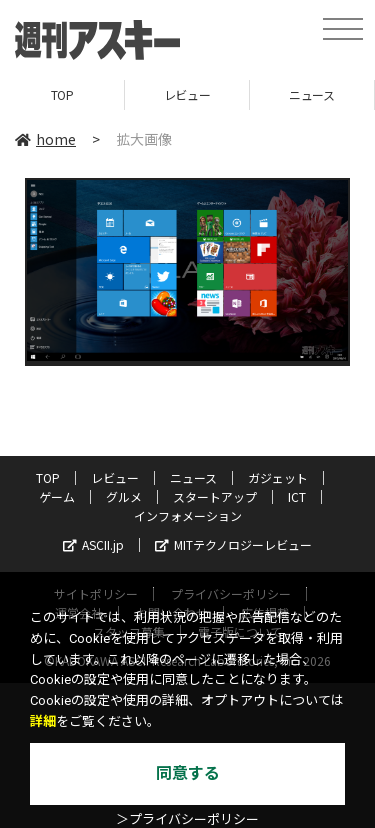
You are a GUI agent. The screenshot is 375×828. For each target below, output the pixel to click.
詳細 (43, 721)
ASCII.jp (93, 544)
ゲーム (57, 496)
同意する (188, 773)
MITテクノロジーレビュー (233, 544)
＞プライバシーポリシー (187, 819)
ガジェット (278, 477)
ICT (297, 496)
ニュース (311, 94)
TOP (62, 94)
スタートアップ (215, 496)
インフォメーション (188, 515)
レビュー (187, 94)
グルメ (124, 496)
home (45, 139)
